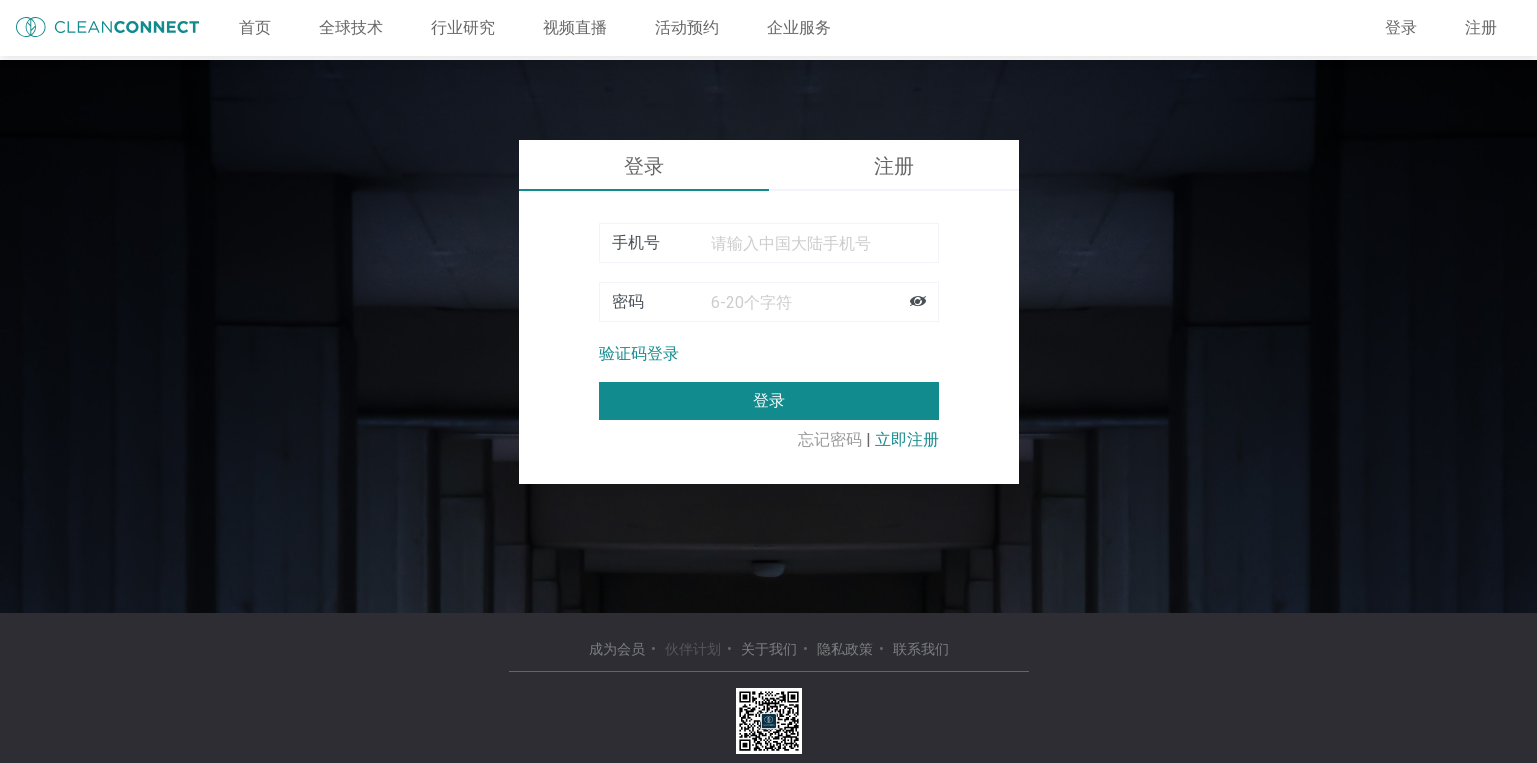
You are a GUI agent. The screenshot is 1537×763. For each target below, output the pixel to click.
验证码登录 (639, 353)
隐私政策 (845, 649)
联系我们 (921, 649)
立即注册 (907, 439)
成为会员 (617, 649)
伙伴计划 (693, 649)
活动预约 (687, 27)
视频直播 (575, 27)
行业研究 (463, 27)
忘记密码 (830, 439)
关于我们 (769, 649)
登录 (1401, 27)
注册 (1481, 27)
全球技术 (351, 27)
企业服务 (799, 27)
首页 (255, 27)
